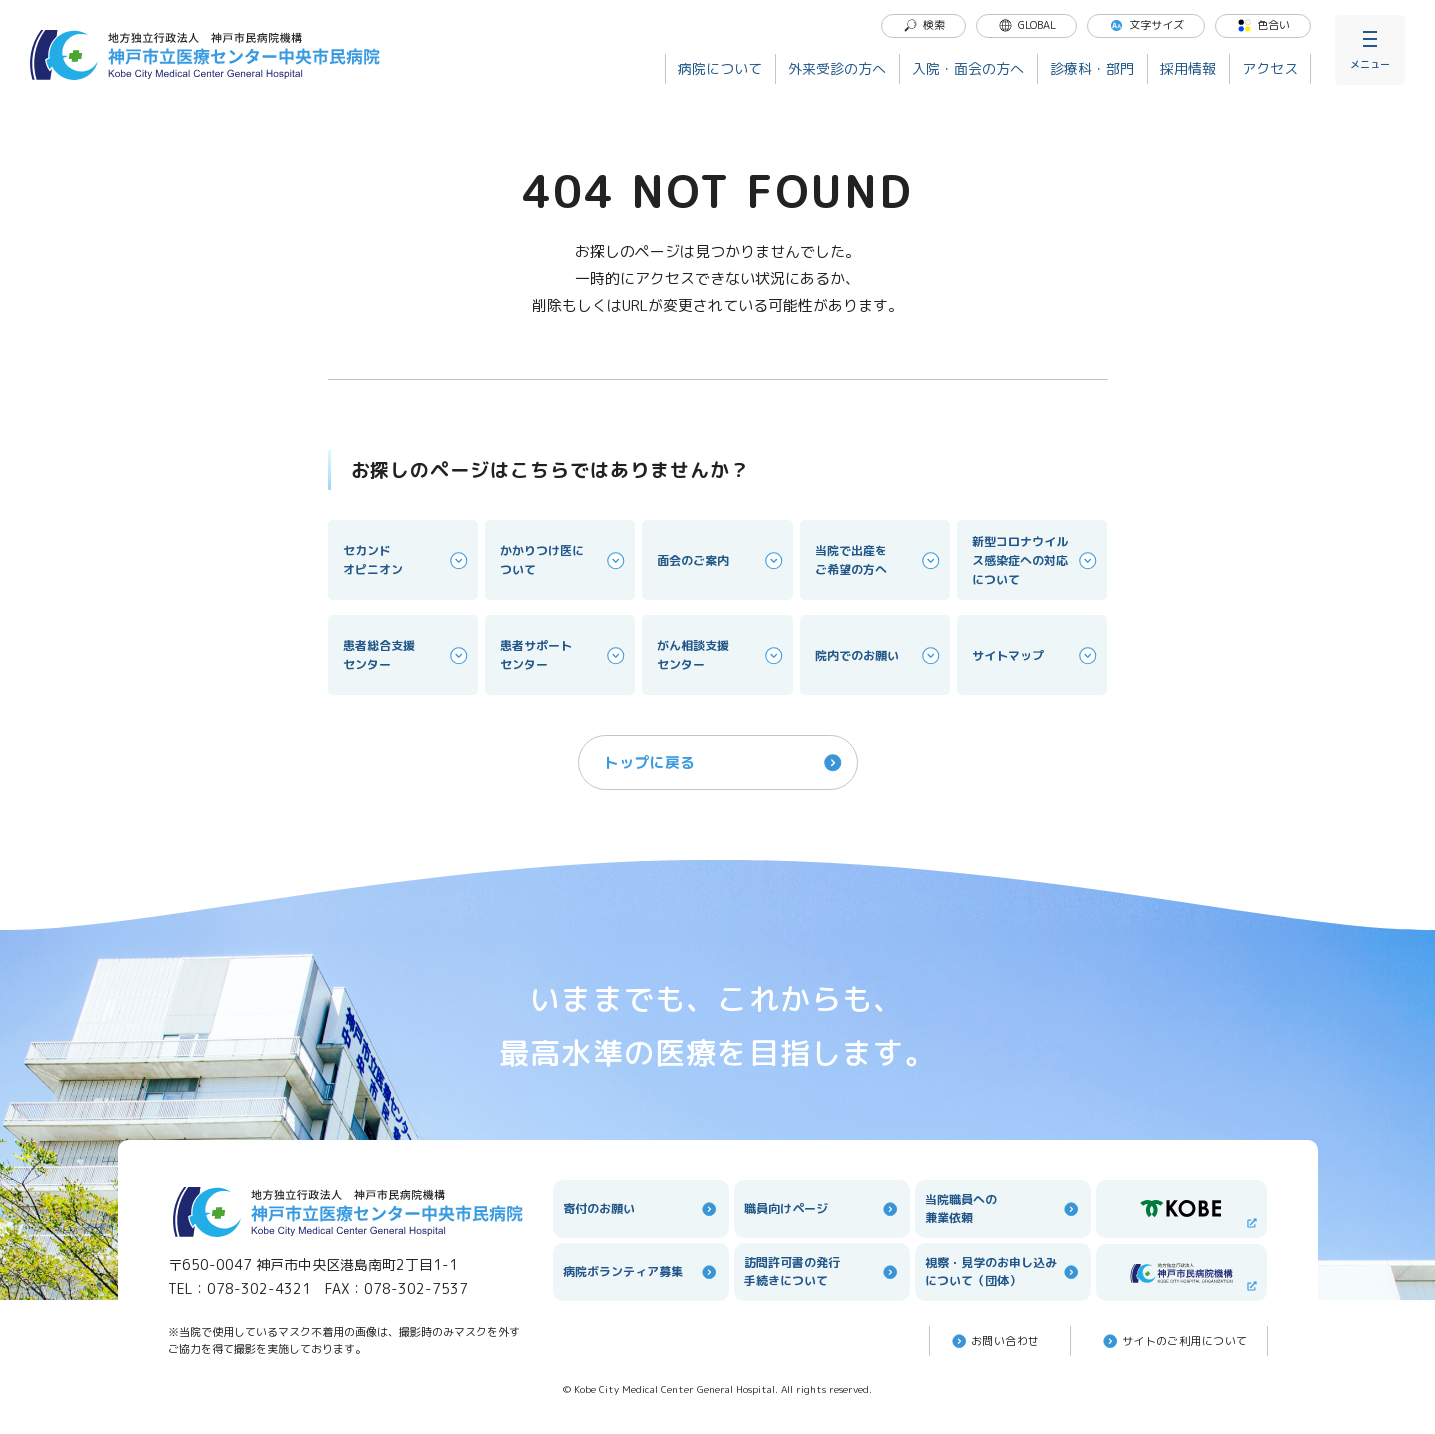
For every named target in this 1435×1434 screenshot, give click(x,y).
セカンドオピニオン (407, 560)
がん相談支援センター (721, 655)
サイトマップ (1036, 655)
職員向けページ (822, 1209)
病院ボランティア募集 (641, 1272)
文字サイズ (1146, 25)
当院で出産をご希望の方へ (879, 560)
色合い (1263, 25)
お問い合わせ (994, 1341)
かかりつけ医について (564, 560)
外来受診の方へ (837, 68)
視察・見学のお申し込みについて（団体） (1003, 1271)
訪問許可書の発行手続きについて (822, 1271)
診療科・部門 (1092, 68)
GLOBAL (1027, 25)
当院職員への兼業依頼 (1003, 1208)
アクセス (1270, 68)
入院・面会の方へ (968, 68)
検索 (924, 25)
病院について (720, 68)
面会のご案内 (721, 560)
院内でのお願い (879, 655)
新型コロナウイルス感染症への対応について (1036, 560)
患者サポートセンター (564, 655)
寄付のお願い (641, 1209)
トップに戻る (724, 762)
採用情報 (1188, 68)
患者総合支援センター (407, 655)
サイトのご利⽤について (1174, 1341)
